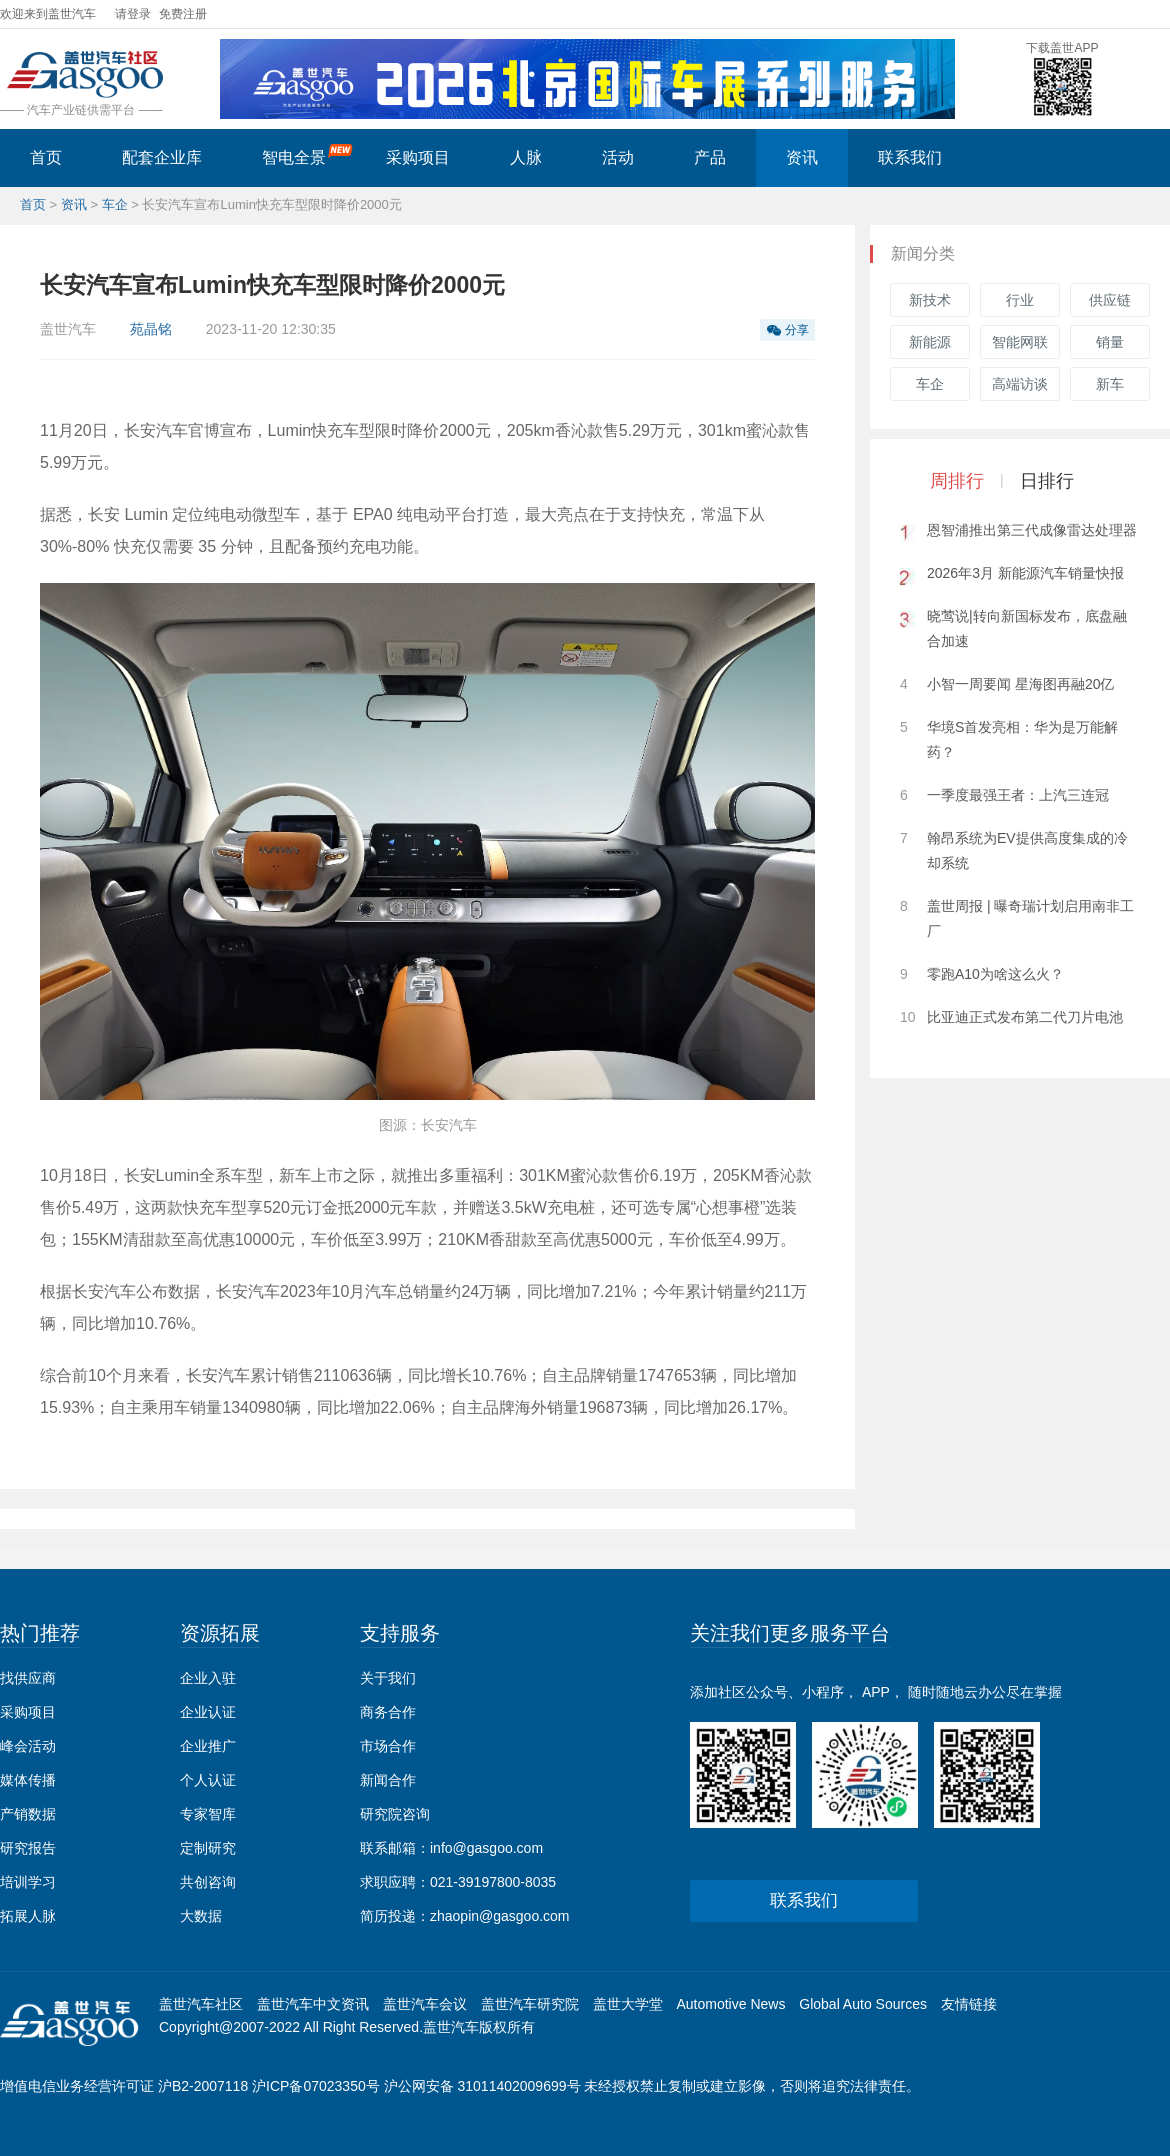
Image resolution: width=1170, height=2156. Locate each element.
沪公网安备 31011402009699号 (482, 2086)
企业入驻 (208, 1678)
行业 (1020, 300)
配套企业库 (162, 157)
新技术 (930, 300)
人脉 (526, 157)
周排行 (957, 481)
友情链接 (969, 2004)
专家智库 (208, 1814)
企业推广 (208, 1746)
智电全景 (307, 155)
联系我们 (910, 157)
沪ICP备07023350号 (316, 2086)
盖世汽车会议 (425, 2004)
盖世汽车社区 (201, 2004)
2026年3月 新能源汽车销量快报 (1025, 573)
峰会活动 (28, 1746)
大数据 (201, 1916)
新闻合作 (388, 1780)
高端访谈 (1020, 384)
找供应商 (28, 1678)
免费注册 (183, 14)
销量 (1110, 342)
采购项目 (418, 157)
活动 (618, 157)
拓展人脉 (28, 1916)
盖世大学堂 (628, 2004)
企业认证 (208, 1712)
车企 (115, 204)
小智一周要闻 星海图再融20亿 (1020, 684)
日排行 (1047, 481)
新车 (1110, 384)
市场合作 (388, 1746)
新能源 (930, 342)
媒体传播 (28, 1780)
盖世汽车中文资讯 (313, 2004)
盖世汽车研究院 (530, 2004)
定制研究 (208, 1848)
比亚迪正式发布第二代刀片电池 (1025, 1017)
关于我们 (388, 1678)
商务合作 (388, 1712)
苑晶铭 (151, 329)
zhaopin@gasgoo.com (500, 1916)
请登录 (133, 14)
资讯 (802, 157)
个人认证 (208, 1780)
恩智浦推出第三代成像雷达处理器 (1032, 530)
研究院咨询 (395, 1814)
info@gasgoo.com (486, 1848)
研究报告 (28, 1848)
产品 (710, 157)
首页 (46, 157)
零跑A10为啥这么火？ (995, 974)
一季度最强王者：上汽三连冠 (1018, 795)
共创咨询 (208, 1882)
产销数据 (28, 1814)
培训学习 (28, 1882)
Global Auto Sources (863, 2004)
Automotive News (730, 2004)
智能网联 (1020, 342)
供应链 (1110, 300)
